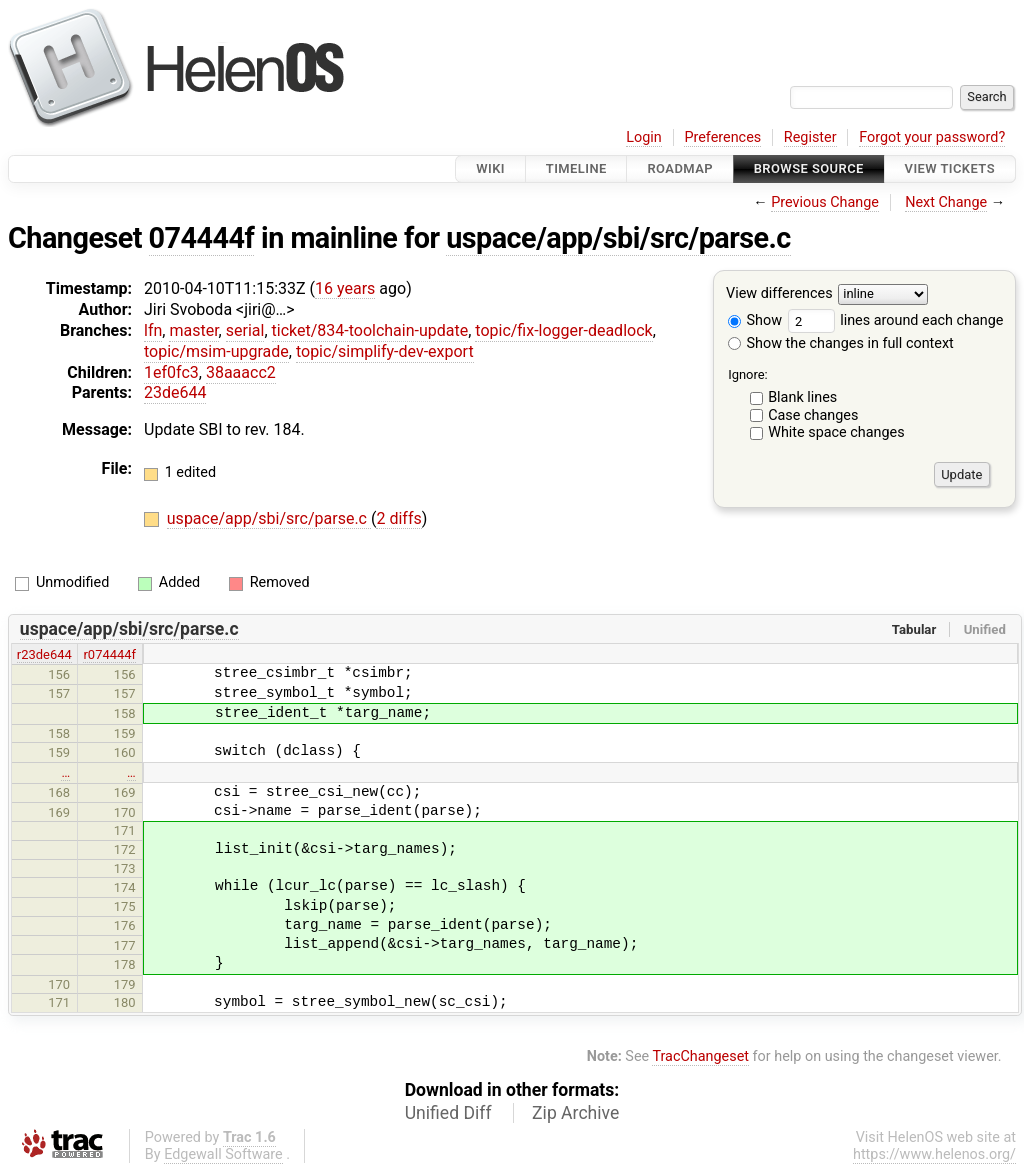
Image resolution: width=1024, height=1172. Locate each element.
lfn (153, 330)
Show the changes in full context (841, 343)
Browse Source (809, 168)
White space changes (836, 432)
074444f (202, 238)
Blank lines (802, 397)
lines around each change (896, 320)
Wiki (490, 168)
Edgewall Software (223, 1154)
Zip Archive (575, 1113)
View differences (779, 294)
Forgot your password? (932, 137)
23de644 (175, 392)
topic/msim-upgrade (216, 351)
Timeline (576, 168)
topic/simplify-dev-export (385, 351)
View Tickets (950, 168)
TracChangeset (700, 1056)
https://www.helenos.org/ (934, 1154)
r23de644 (44, 654)
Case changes (813, 415)
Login (644, 137)
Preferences (722, 137)
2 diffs (398, 518)
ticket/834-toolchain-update (370, 330)
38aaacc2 (241, 372)
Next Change (946, 202)
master (193, 330)
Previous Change (825, 202)
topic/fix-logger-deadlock (563, 330)
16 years (345, 288)
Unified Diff (448, 1113)
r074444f (109, 654)
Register (810, 137)
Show (755, 320)
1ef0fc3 (171, 372)
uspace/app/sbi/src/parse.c (618, 238)
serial (245, 330)
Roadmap (680, 168)
